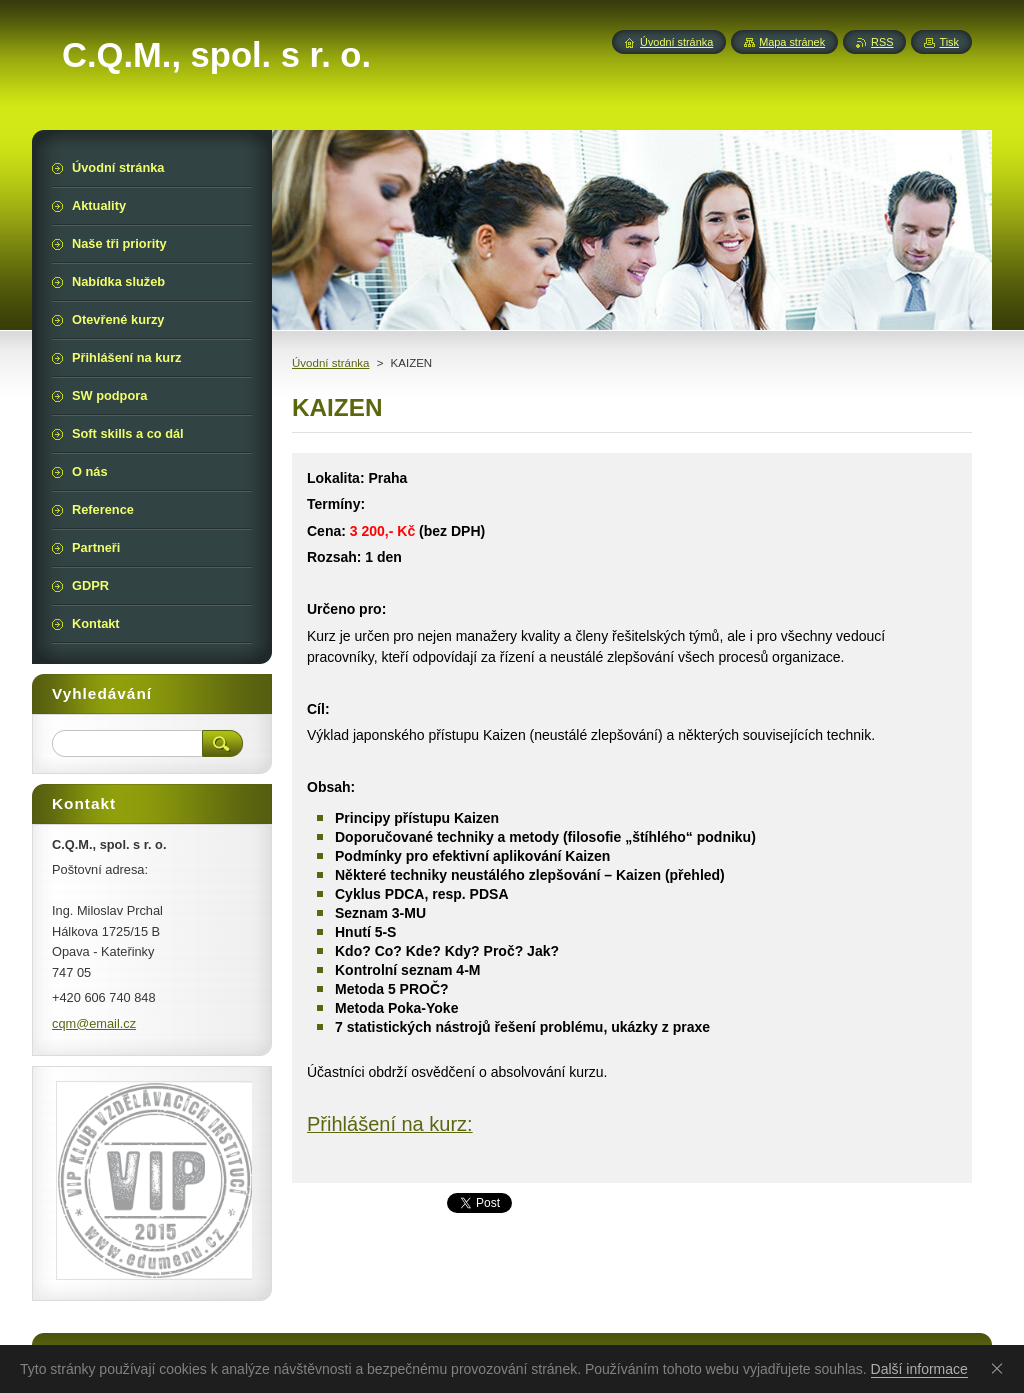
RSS (882, 42)
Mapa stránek (792, 42)
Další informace (919, 1369)
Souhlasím (1001, 1368)
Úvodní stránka (330, 363)
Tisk (949, 42)
